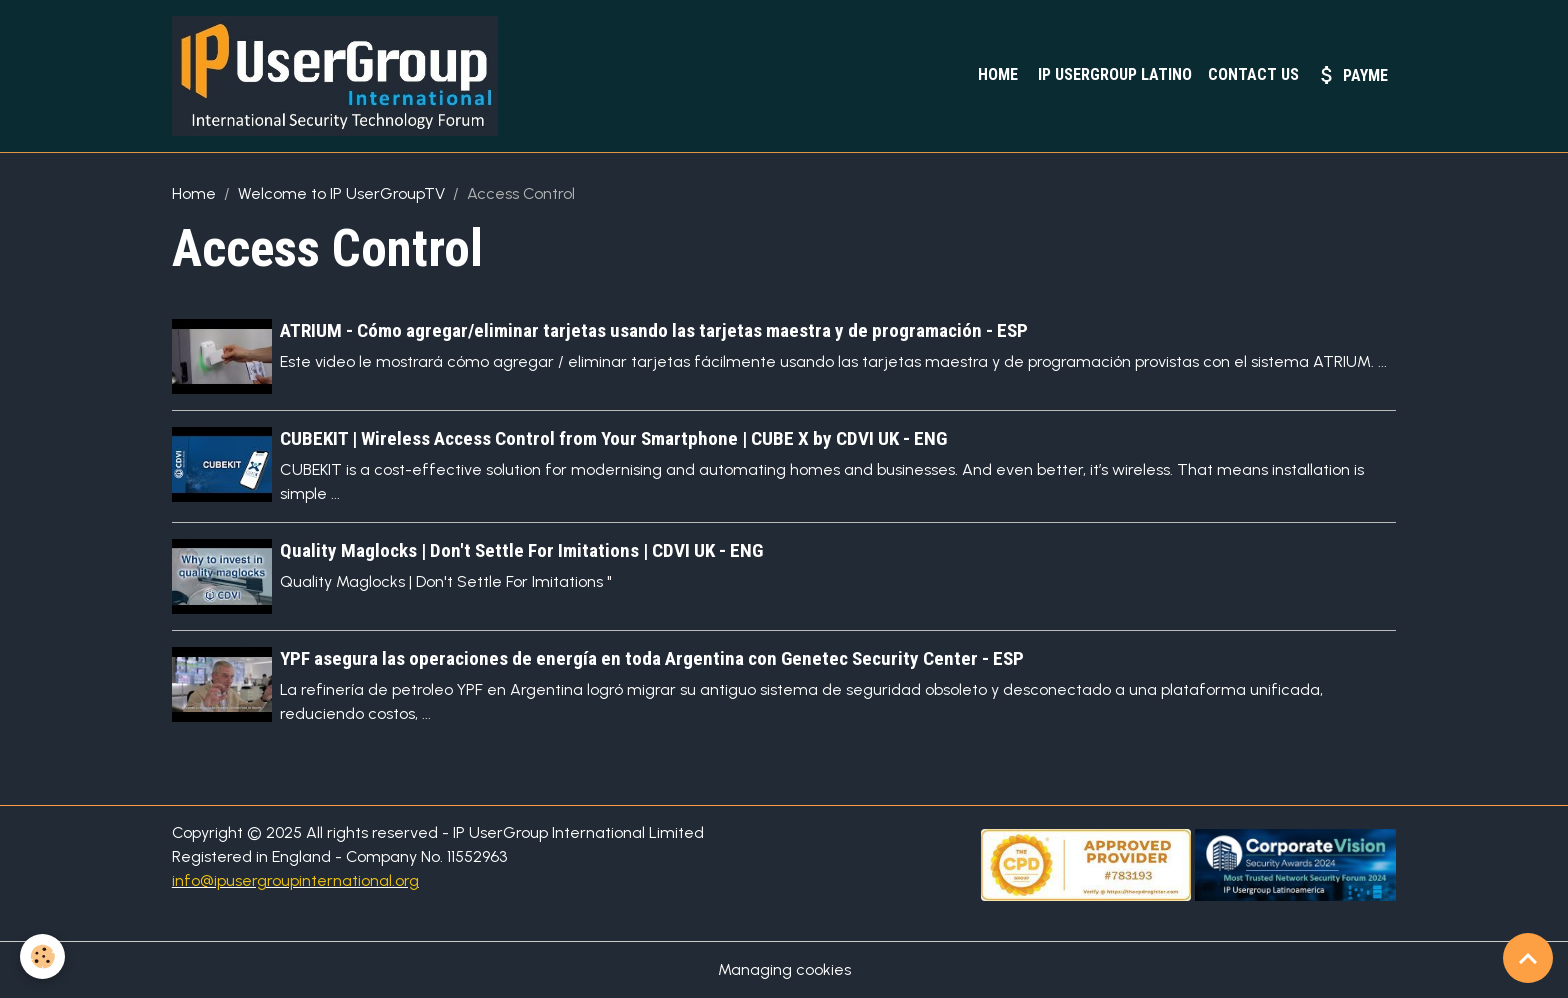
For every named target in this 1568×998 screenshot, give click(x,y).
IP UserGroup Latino (1113, 74)
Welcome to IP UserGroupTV (341, 193)
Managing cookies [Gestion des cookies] (784, 969)
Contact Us (1253, 74)
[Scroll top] (1528, 958)
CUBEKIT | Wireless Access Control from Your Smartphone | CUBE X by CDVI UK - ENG (613, 438)
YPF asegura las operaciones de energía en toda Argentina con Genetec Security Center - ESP (652, 658)
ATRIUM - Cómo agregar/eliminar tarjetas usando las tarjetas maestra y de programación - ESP (654, 330)
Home (996, 74)
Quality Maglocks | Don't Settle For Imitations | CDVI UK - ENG (521, 550)
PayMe (1351, 75)
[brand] (339, 76)
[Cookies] (42, 956)
